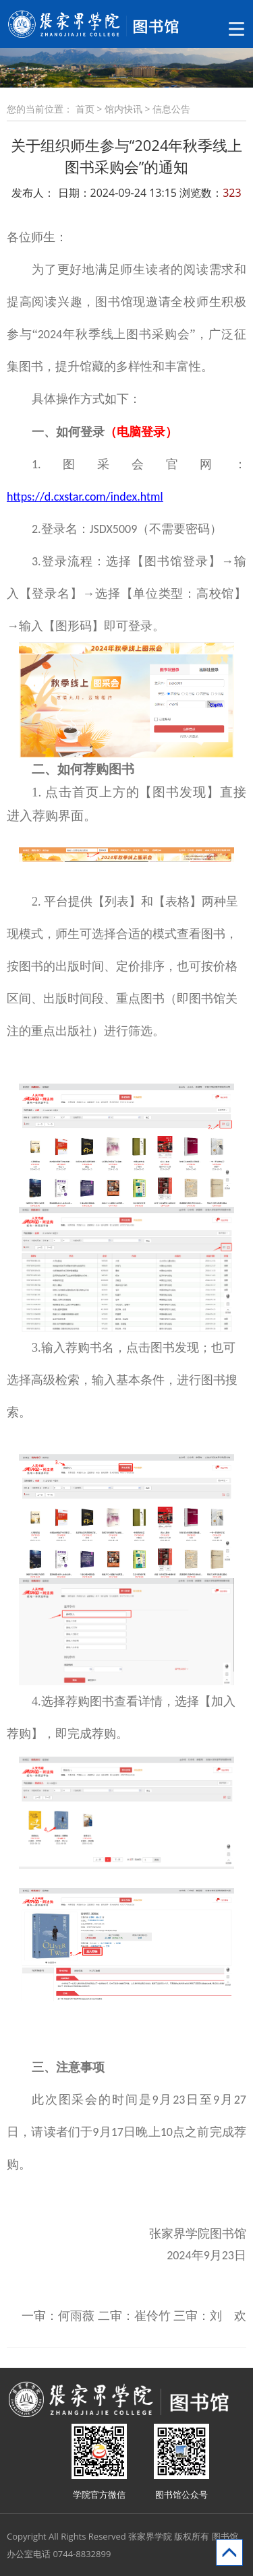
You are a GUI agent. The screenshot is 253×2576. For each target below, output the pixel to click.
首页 (85, 108)
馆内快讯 (123, 108)
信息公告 (171, 108)
